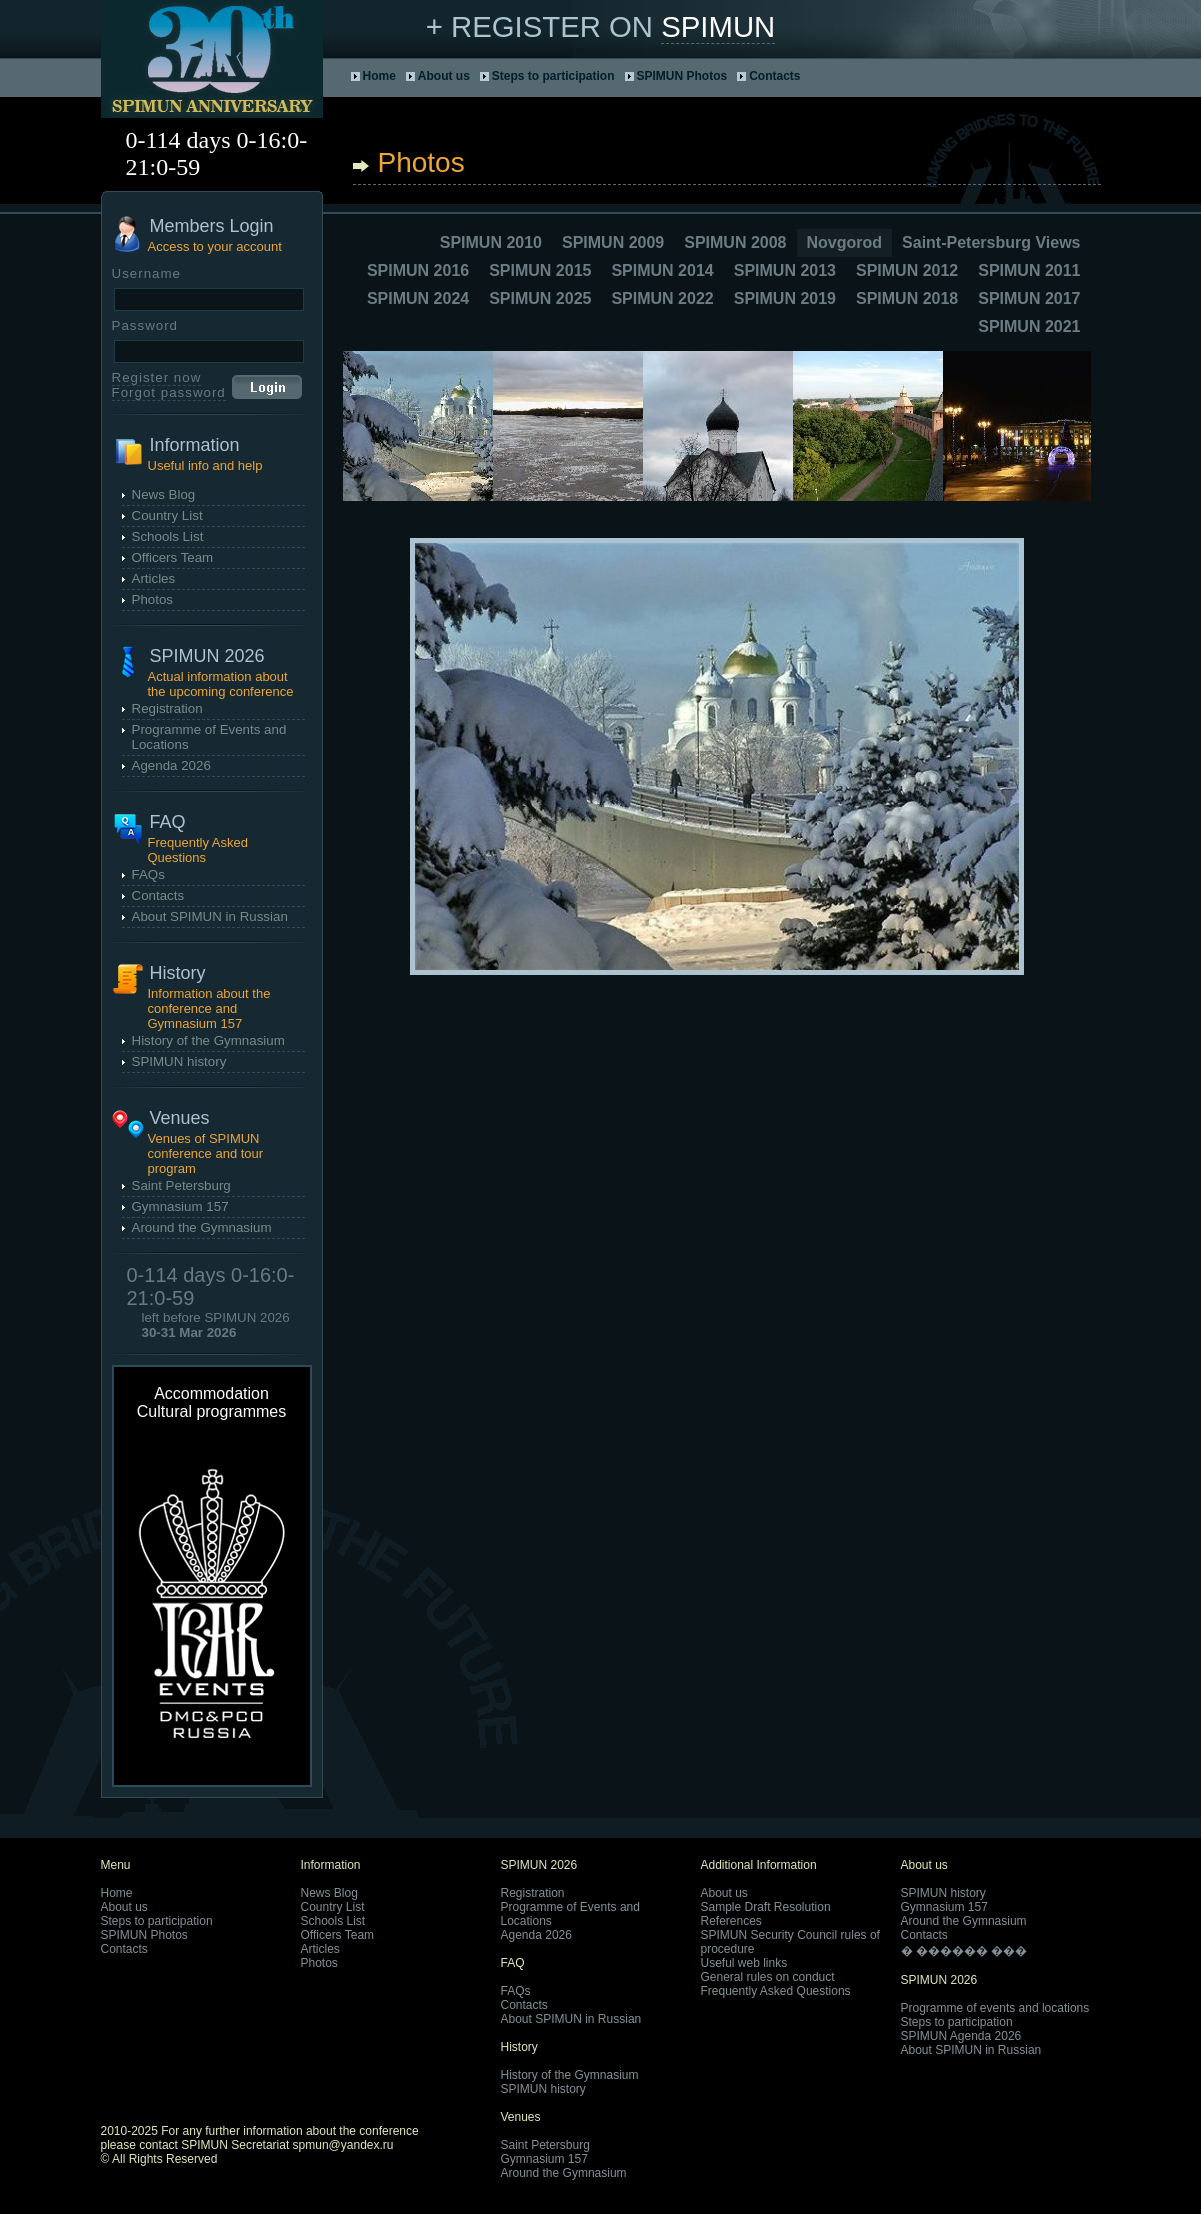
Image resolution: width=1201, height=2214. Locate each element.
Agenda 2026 (171, 765)
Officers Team (173, 557)
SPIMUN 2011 (1029, 270)
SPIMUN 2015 (540, 270)
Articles (154, 578)
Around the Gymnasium (202, 1227)
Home (379, 76)
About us (444, 76)
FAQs (148, 874)
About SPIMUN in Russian (210, 916)
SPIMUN (718, 26)
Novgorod (845, 242)
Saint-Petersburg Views (991, 242)
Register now (157, 377)
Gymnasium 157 (180, 1206)
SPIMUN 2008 (735, 242)
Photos (153, 599)
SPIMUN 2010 (491, 242)
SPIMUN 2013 (785, 270)
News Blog (164, 494)
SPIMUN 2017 (1029, 298)
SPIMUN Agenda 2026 (961, 2036)
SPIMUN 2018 (907, 298)
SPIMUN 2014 (662, 270)
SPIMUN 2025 (540, 298)
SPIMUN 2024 (418, 298)
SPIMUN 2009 (613, 242)
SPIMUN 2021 (1029, 326)
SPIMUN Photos (682, 76)
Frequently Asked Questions (776, 1991)
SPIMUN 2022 (662, 298)
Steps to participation (553, 76)
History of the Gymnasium (208, 1040)
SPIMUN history (179, 1061)
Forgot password (169, 392)
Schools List (168, 536)
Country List (167, 515)
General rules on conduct (768, 1977)
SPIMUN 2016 (418, 270)
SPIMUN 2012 (907, 270)
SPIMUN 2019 (785, 298)
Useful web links (744, 1963)
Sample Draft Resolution (766, 1907)
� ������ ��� (964, 1951)
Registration (167, 708)
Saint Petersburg (181, 1185)
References (731, 1921)
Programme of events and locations (995, 2008)
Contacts (774, 76)
